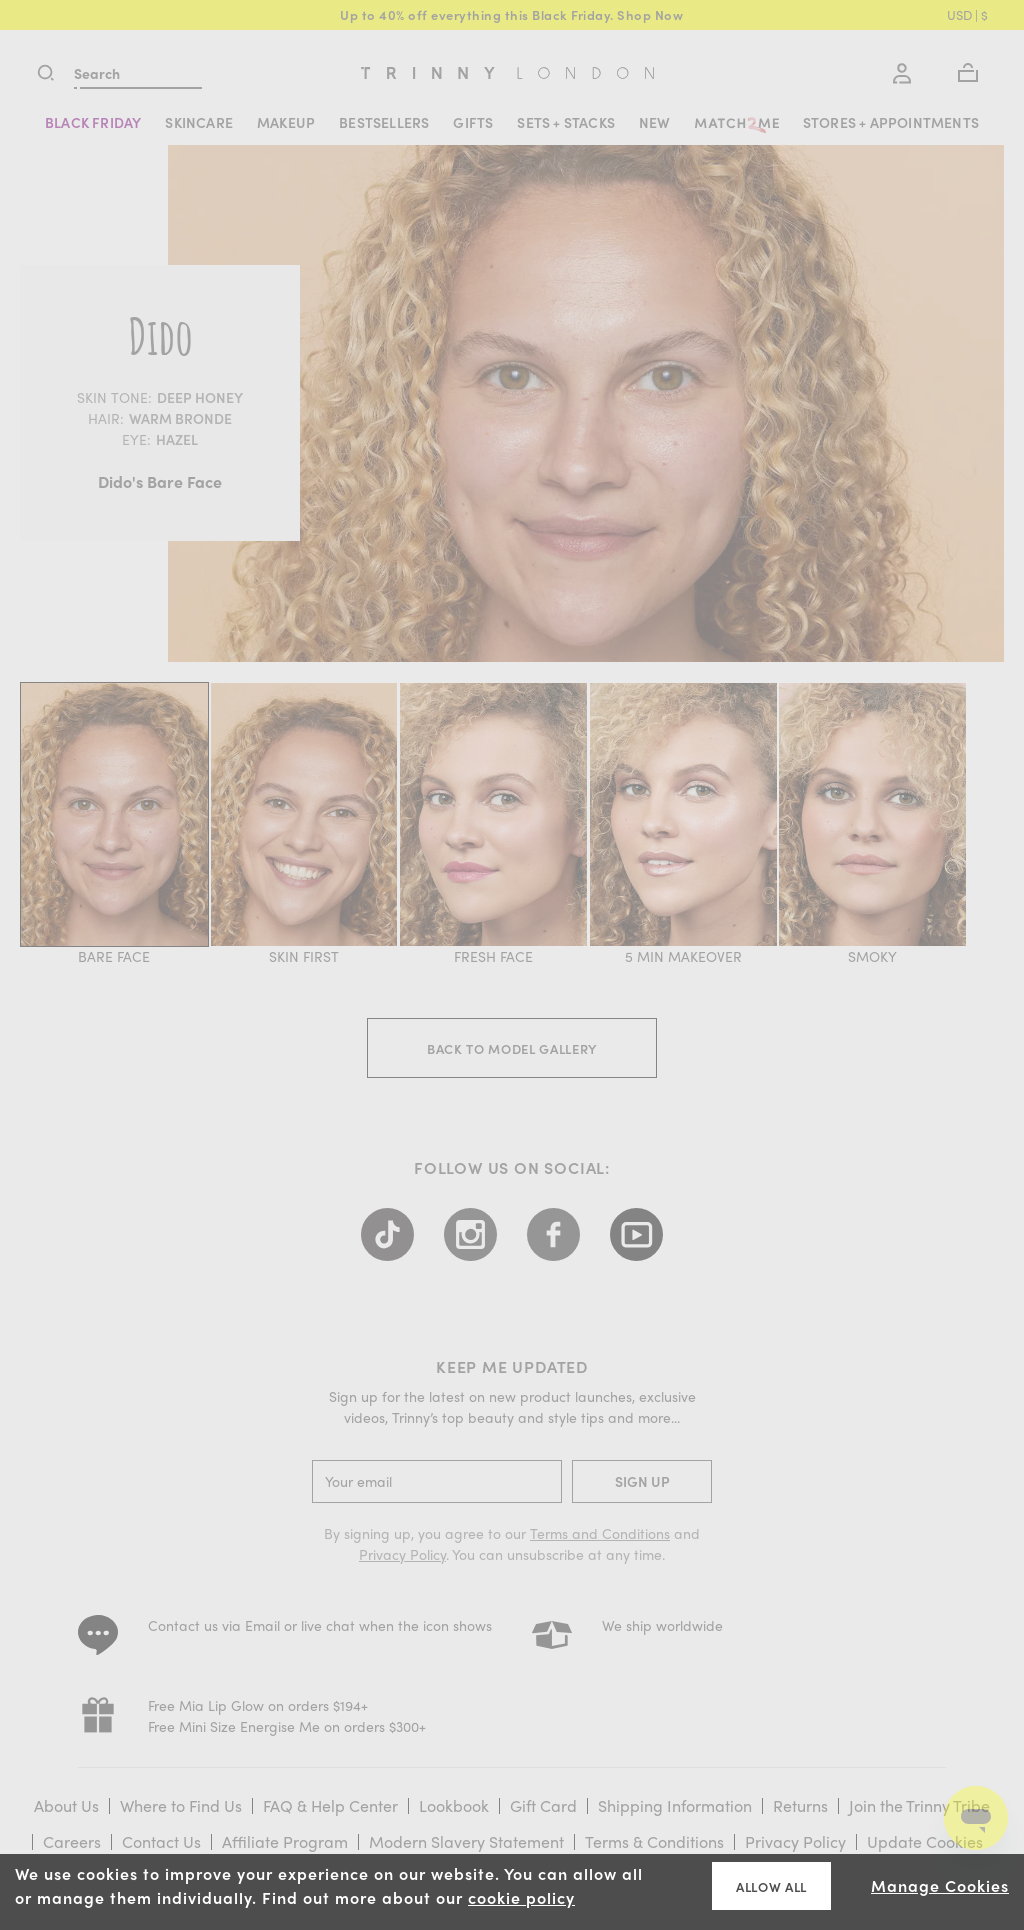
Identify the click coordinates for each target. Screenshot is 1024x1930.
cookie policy (521, 1897)
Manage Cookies (940, 1885)
